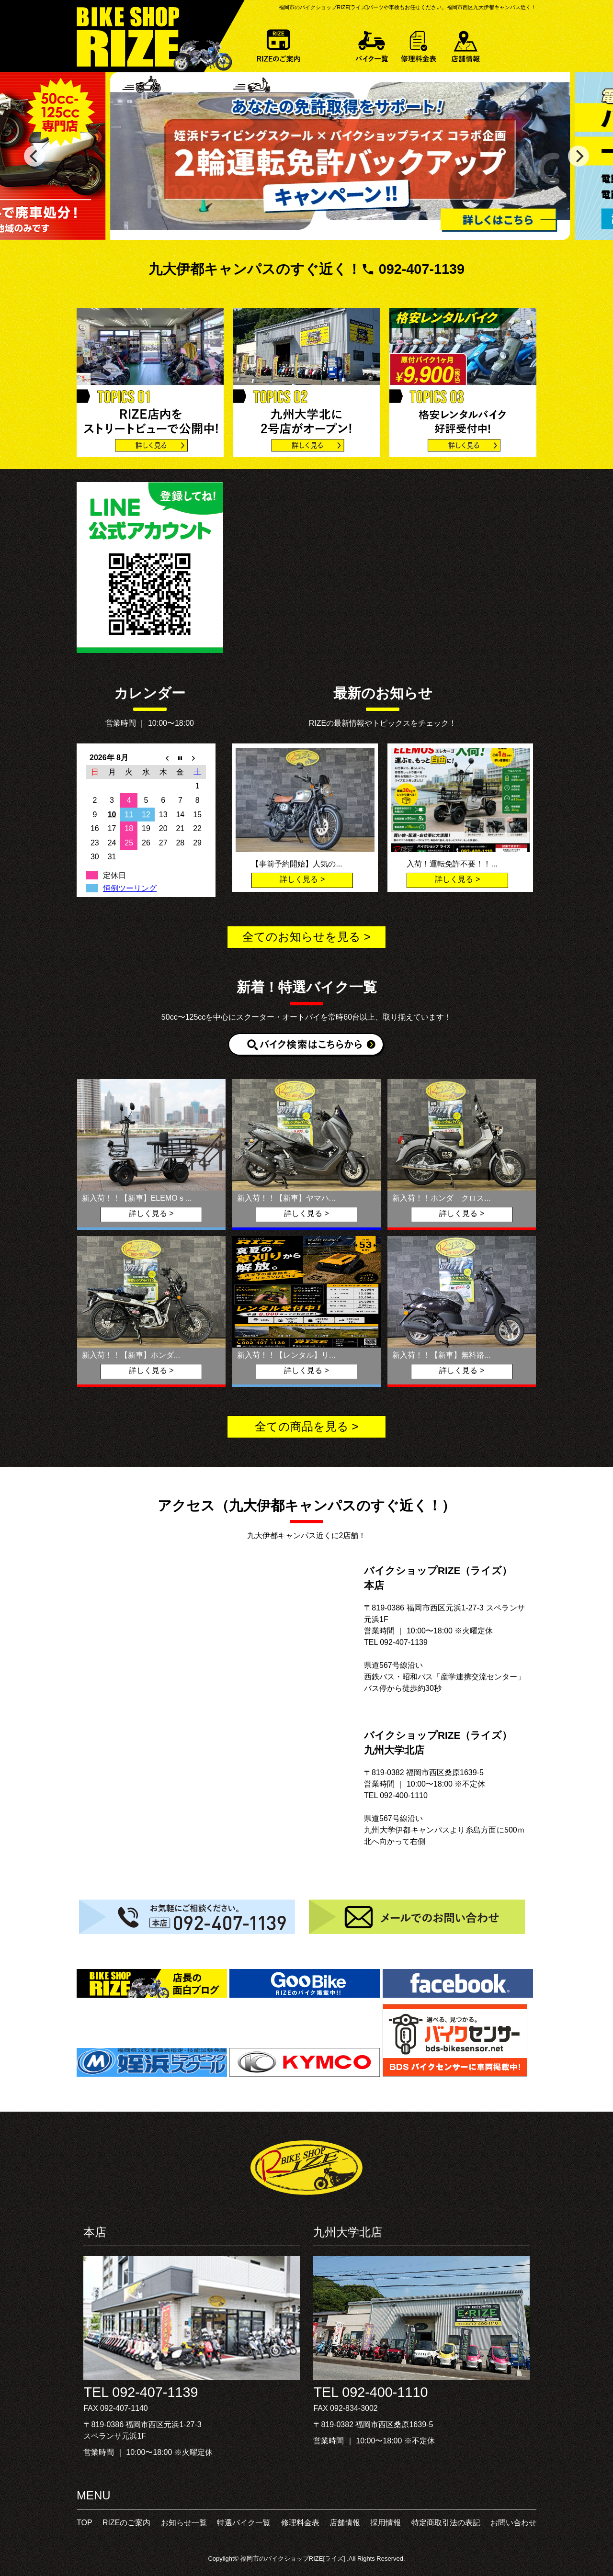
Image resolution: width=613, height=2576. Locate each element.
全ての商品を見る (302, 1426)
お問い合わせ (512, 44)
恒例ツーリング (130, 888)
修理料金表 (419, 44)
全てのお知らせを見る (301, 936)
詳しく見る (299, 879)
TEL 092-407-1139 (140, 2392)
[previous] (34, 156)
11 (129, 814)
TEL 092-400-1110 (370, 2392)
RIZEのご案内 (278, 44)
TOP (84, 2523)
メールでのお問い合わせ (421, 1917)
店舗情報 (466, 44)
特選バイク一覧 (372, 44)
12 (146, 814)
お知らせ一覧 (325, 44)
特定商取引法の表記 (445, 2523)
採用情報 (385, 2523)
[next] (578, 156)
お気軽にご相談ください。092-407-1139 (191, 1917)
